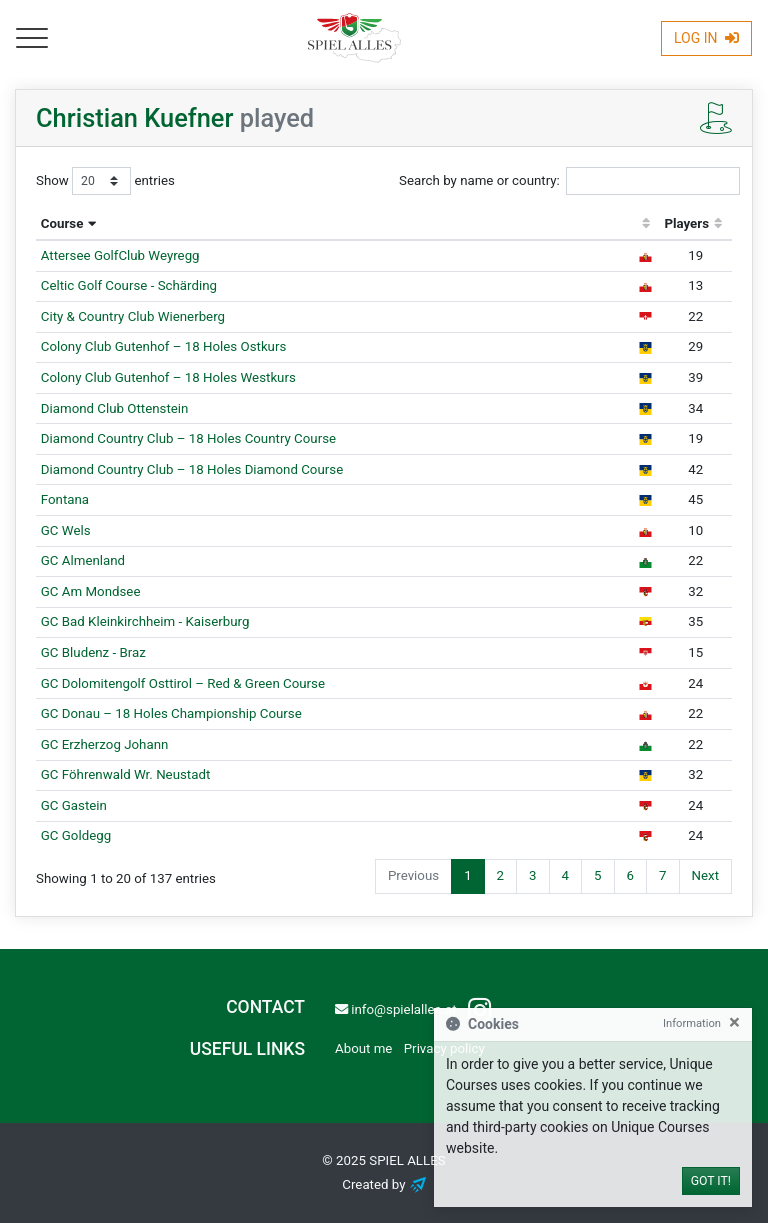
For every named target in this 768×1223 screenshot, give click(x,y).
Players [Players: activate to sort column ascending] (686, 223)
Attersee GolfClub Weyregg (120, 255)
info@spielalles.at (396, 1009)
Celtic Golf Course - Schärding (129, 285)
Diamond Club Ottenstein (115, 408)
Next (705, 875)
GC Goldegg (76, 835)
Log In (706, 38)
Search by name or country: (569, 181)
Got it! (711, 1181)
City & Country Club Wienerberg (133, 316)
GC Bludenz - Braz (93, 652)
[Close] (734, 1022)
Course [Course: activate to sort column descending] (62, 223)
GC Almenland (83, 560)
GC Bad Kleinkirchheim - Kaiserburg (145, 621)
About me (363, 1048)
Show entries (105, 181)
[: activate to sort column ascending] (646, 225)
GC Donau (171, 713)
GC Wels (66, 530)
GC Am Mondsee (91, 591)
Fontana (65, 499)
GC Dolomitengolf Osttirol (183, 683)
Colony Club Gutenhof (164, 346)
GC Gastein (74, 805)
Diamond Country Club (188, 438)
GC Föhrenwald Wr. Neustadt (126, 774)
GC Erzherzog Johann (105, 744)
